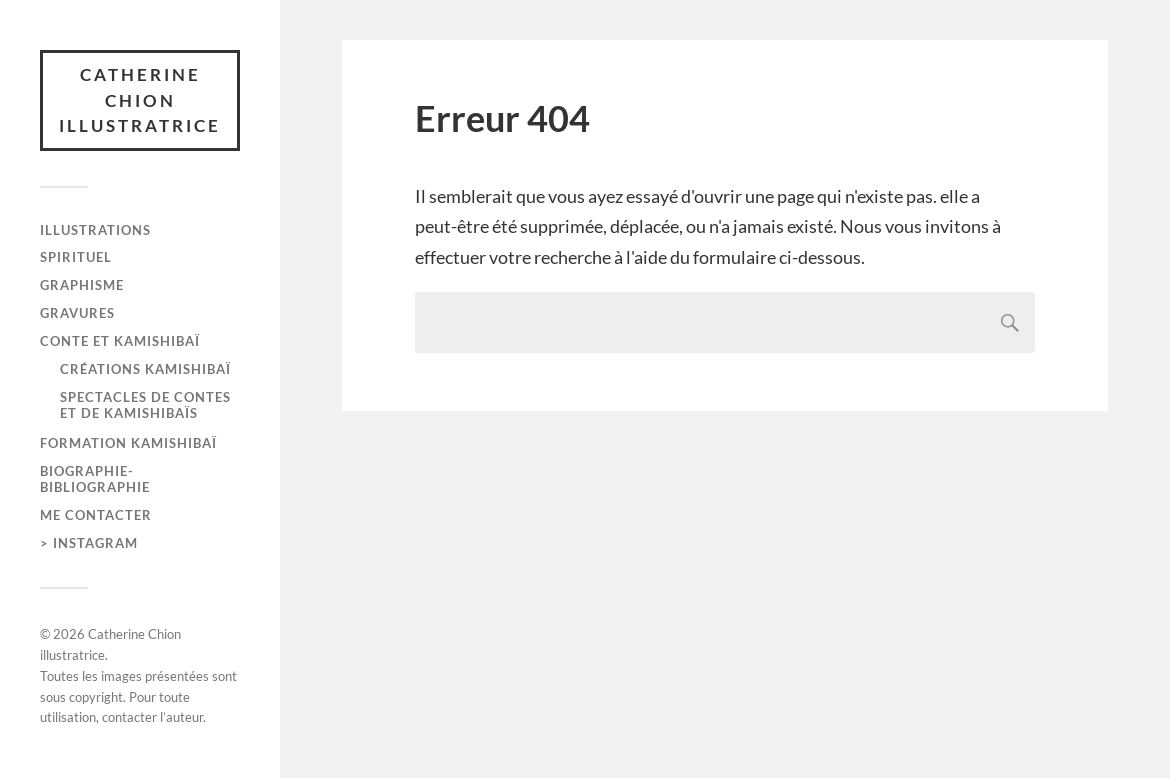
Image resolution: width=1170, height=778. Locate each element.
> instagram (89, 543)
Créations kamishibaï (145, 369)
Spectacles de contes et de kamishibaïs (145, 405)
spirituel (76, 257)
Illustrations (95, 230)
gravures (77, 313)
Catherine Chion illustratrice (140, 100)
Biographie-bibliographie (95, 479)
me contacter (96, 515)
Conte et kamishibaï (120, 341)
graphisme (82, 285)
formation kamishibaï (128, 443)
